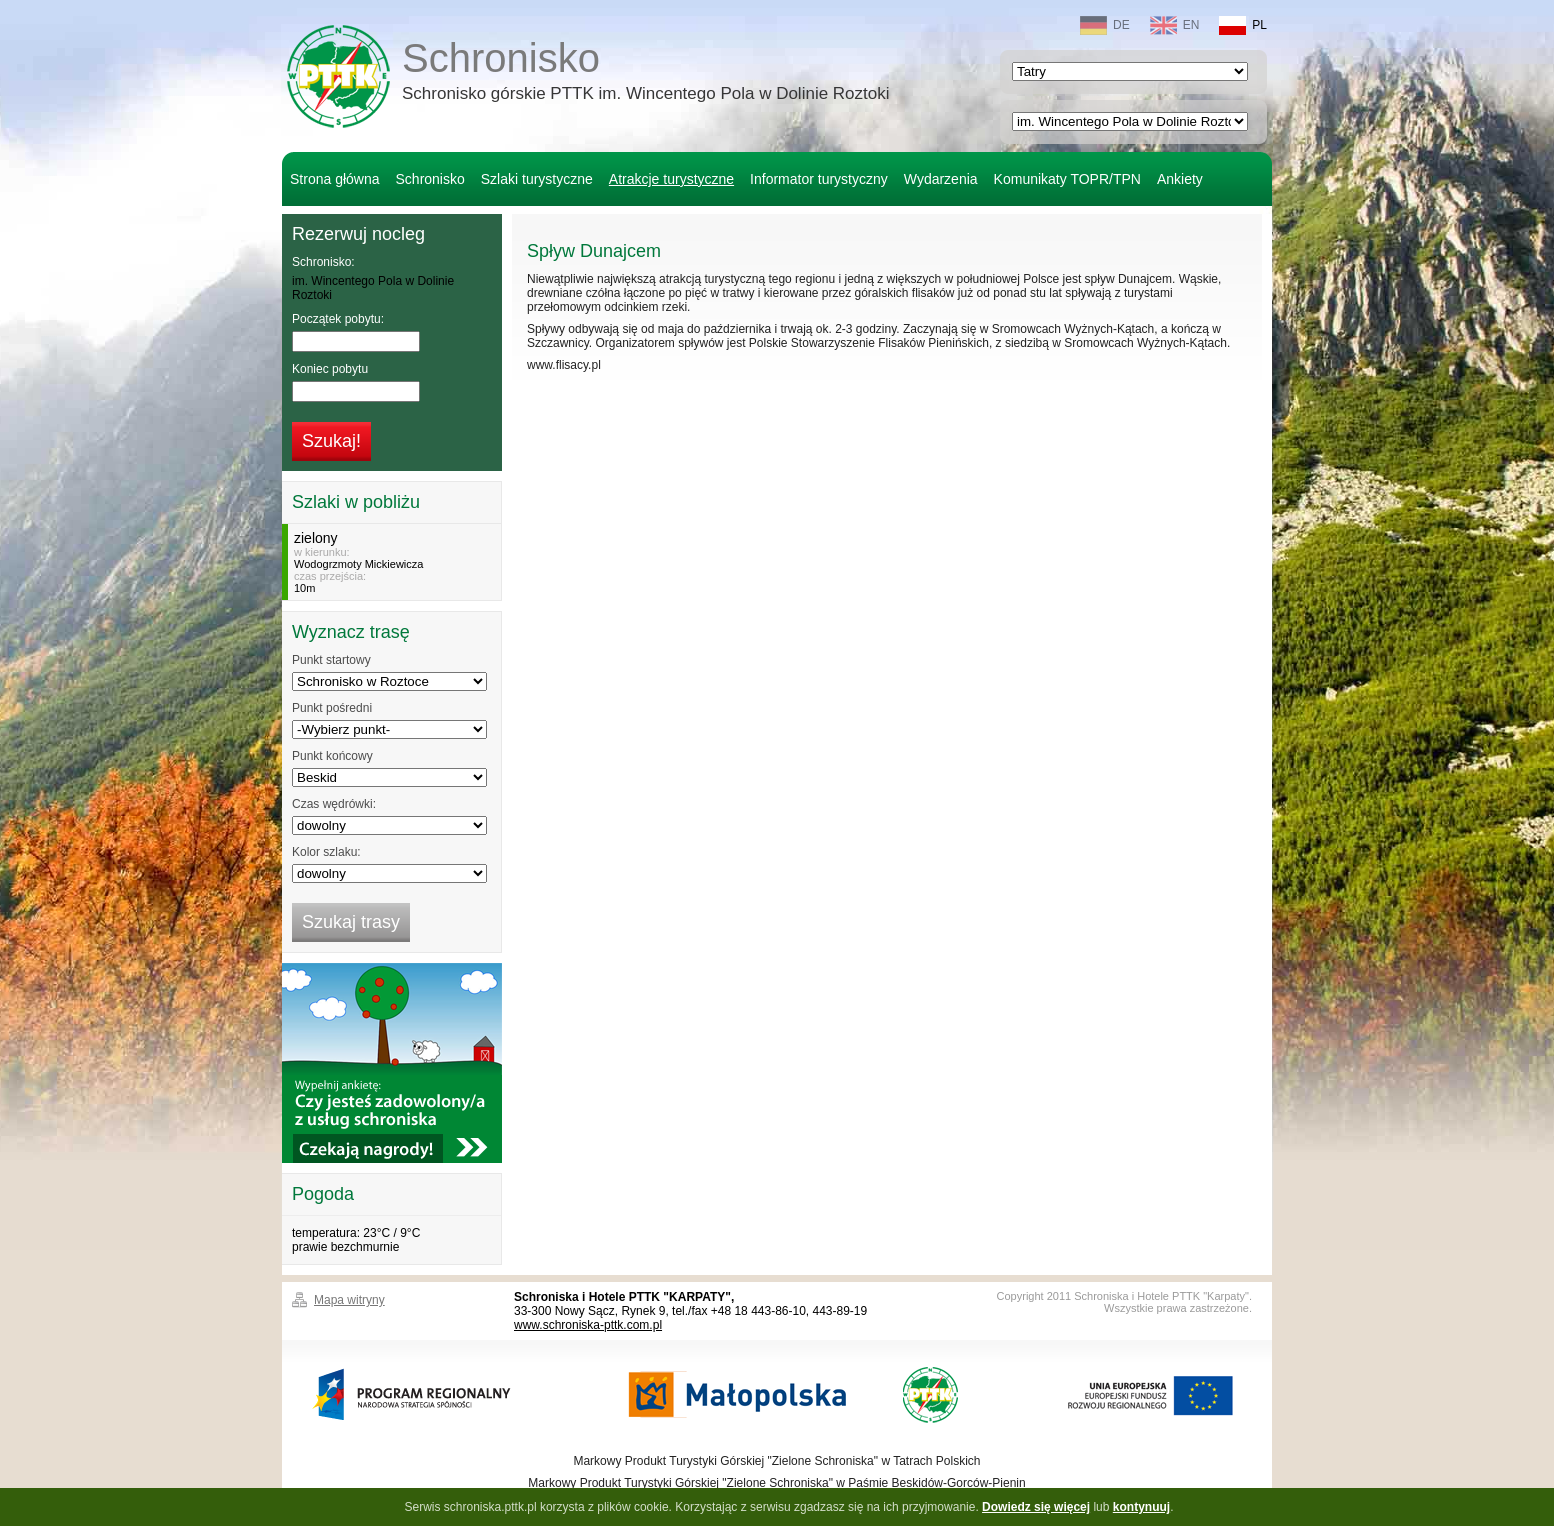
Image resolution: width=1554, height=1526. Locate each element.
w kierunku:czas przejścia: (394, 562)
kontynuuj (1141, 1507)
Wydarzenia (941, 179)
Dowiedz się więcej (1036, 1507)
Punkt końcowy (332, 756)
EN (1175, 25)
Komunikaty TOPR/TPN (1067, 179)
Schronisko (646, 74)
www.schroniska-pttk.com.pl (588, 1325)
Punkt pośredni (332, 708)
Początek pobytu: (338, 319)
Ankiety (1180, 179)
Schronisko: (323, 262)
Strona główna (335, 179)
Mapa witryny (349, 1300)
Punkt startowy (331, 660)
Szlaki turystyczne (537, 179)
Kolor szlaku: (326, 852)
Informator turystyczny (819, 179)
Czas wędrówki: (334, 804)
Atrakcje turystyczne (671, 179)
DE (1105, 25)
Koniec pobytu (330, 369)
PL (1243, 25)
